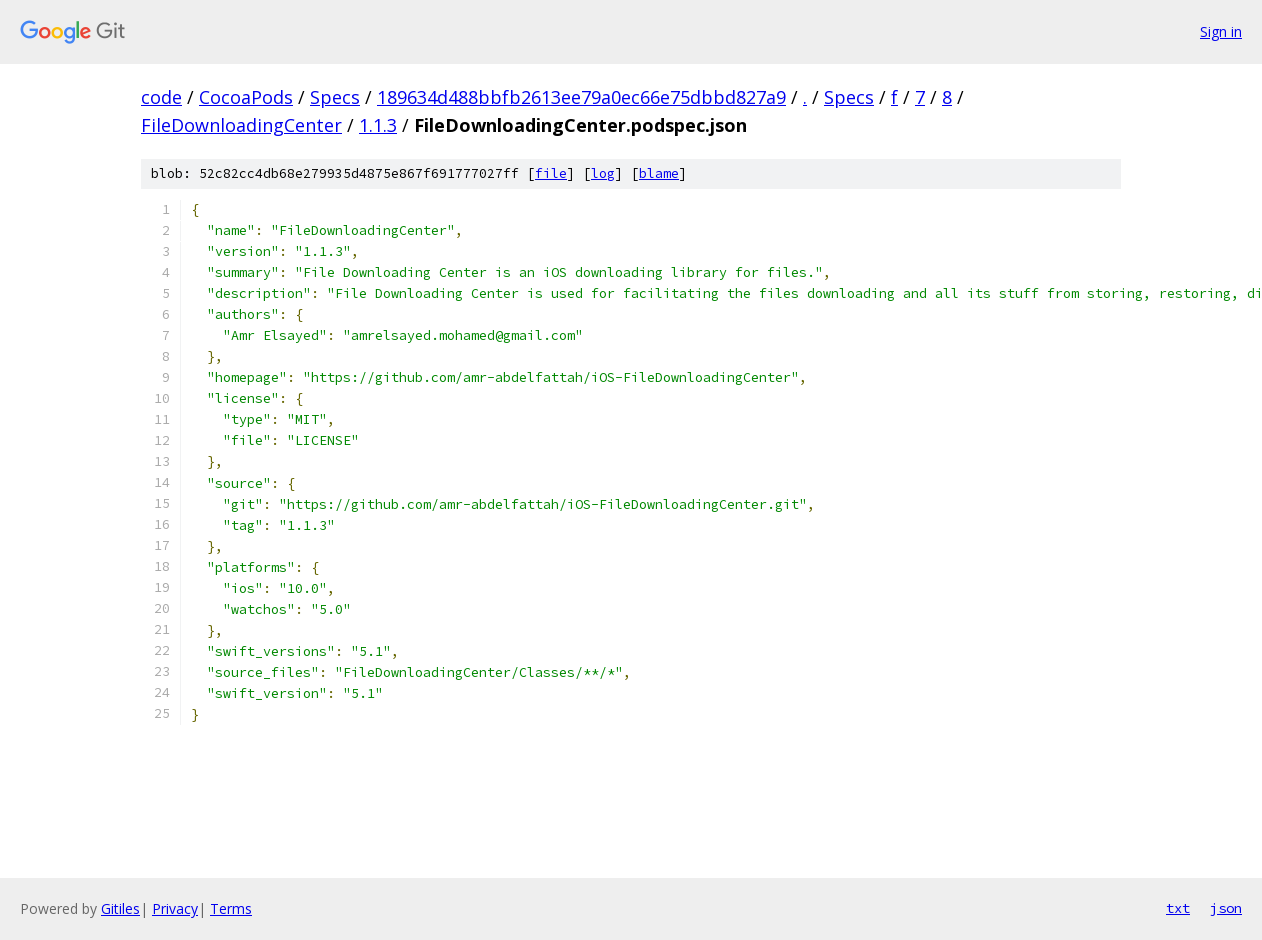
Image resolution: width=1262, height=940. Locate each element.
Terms (231, 908)
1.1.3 (378, 125)
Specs (335, 97)
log (603, 173)
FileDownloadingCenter (241, 125)
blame (659, 173)
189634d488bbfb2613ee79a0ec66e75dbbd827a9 (581, 97)
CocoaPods (246, 97)
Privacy (175, 908)
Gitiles (120, 908)
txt (1178, 908)
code (161, 97)
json (1226, 908)
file (551, 173)
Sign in (1221, 31)
